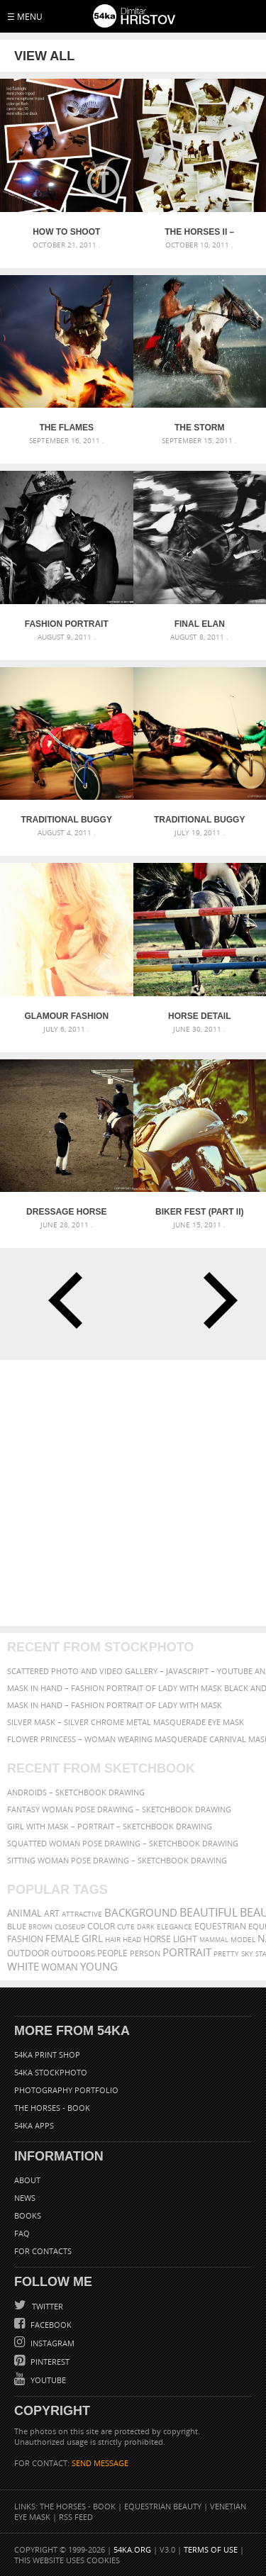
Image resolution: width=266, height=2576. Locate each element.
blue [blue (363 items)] (16, 1926)
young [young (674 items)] (99, 1966)
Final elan (199, 624)
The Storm (199, 428)
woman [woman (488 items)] (59, 1967)
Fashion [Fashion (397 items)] (25, 1939)
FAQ (22, 2233)
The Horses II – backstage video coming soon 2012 (199, 232)
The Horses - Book (52, 2107)
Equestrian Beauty (162, 2506)
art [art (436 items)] (52, 1913)
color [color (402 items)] (101, 1926)
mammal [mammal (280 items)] (213, 1939)
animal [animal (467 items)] (24, 1913)
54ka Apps (34, 2125)
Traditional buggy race (199, 820)
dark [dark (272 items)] (146, 1926)
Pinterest (49, 2361)
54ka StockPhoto (50, 2072)
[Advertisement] (133, 1493)
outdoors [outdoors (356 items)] (73, 1953)
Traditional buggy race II (66, 820)
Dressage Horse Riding (66, 1212)
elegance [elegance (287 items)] (174, 1926)
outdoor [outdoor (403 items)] (28, 1953)
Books (27, 2215)
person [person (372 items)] (145, 1953)
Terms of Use (211, 2549)
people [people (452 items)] (112, 1953)
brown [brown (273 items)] (40, 1926)
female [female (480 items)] (62, 1939)
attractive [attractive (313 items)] (82, 1914)
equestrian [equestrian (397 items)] (220, 1926)
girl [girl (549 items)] (92, 1938)
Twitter (46, 2306)
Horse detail (199, 1016)
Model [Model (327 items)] (243, 1939)
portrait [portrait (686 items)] (186, 1952)
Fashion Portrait (67, 624)
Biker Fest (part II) (199, 1212)
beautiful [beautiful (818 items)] (208, 1912)
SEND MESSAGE (100, 2463)
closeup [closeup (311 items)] (70, 1926)
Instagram (51, 2343)
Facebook (50, 2324)
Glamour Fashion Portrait (66, 1016)
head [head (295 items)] (132, 1939)
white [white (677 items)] (23, 1966)
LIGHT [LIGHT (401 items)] (185, 1939)
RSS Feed (76, 2516)
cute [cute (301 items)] (126, 1926)
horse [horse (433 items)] (157, 1939)
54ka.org (132, 2549)
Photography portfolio (66, 2090)
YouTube (47, 2380)
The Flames (66, 428)
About (27, 2180)
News (24, 2197)
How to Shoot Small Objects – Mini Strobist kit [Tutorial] (66, 232)
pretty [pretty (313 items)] (226, 1953)
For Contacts (43, 2251)
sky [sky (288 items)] (247, 1953)
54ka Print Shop (47, 2054)
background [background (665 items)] (140, 1912)
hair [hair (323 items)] (113, 1939)
